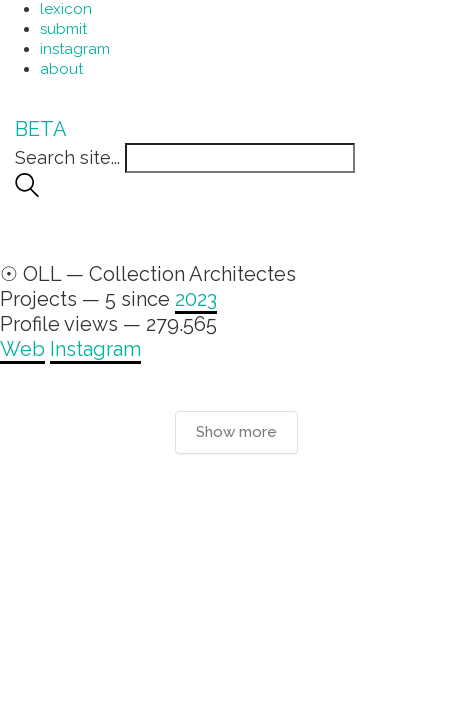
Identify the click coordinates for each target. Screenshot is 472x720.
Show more (236, 432)
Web (22, 349)
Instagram (95, 349)
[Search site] (27, 190)
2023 (196, 299)
